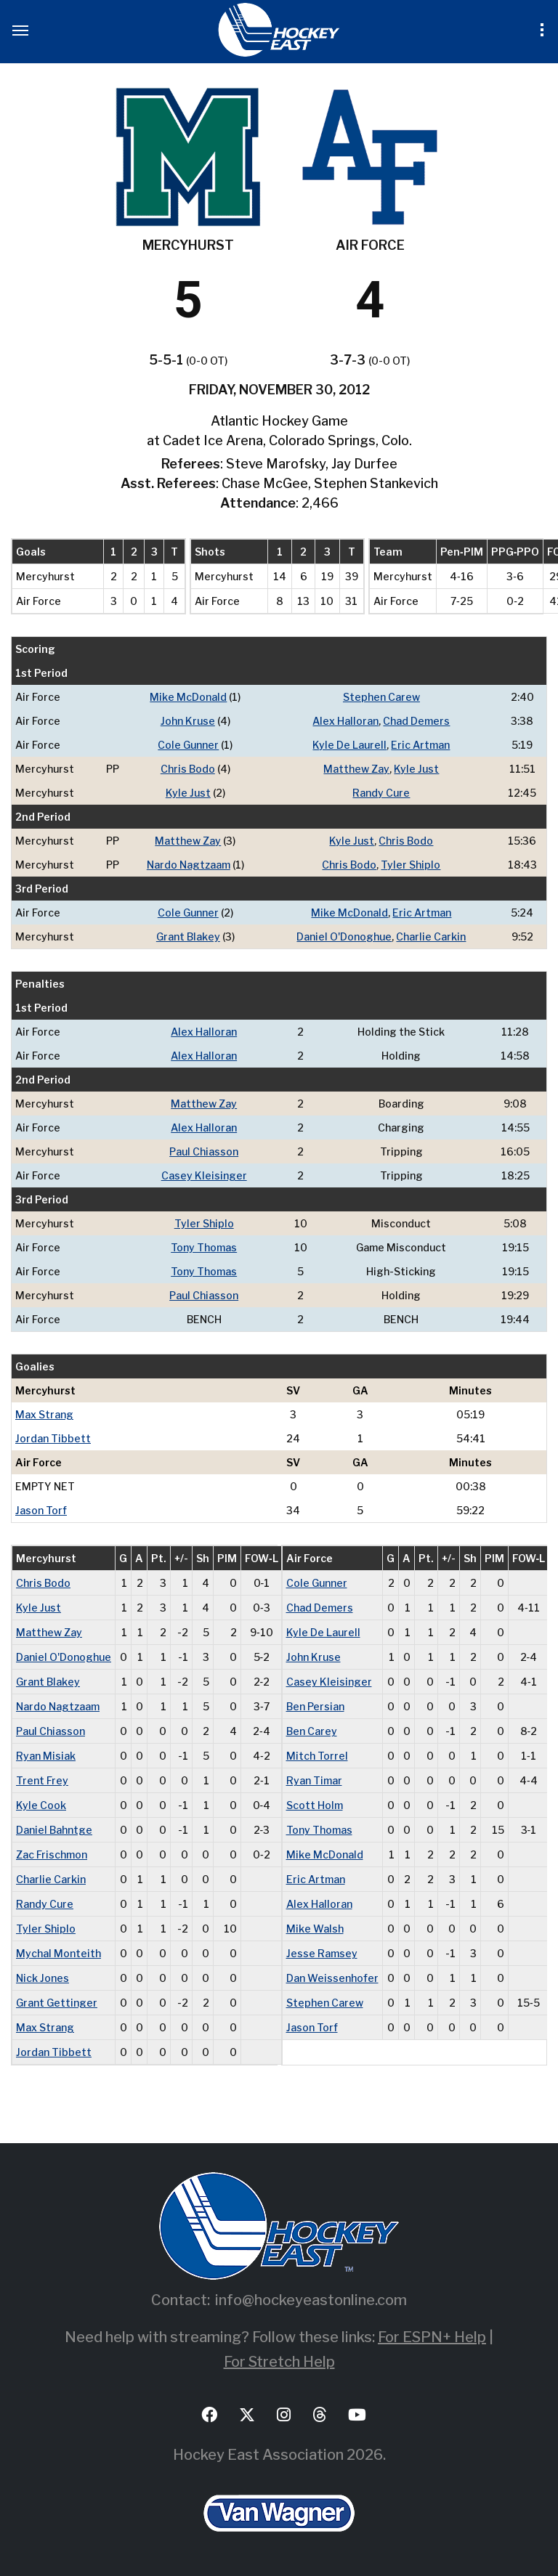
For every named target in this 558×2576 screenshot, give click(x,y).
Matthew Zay (356, 769)
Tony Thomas (204, 1247)
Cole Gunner (188, 745)
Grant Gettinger (56, 2002)
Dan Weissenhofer (332, 1978)
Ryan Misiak (46, 1756)
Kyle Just (416, 769)
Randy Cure (381, 793)
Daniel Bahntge (54, 1830)
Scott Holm (314, 1805)
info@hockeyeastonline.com (311, 2300)
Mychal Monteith (58, 1953)
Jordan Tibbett (53, 1438)
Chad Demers (416, 721)
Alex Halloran (345, 721)
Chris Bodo (188, 769)
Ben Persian (315, 1706)
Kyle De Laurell (349, 745)
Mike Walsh (315, 1928)
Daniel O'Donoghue (344, 936)
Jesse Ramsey (321, 1953)
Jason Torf (41, 1510)
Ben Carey (311, 1731)
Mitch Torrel (317, 1756)
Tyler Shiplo (410, 864)
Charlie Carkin (431, 936)
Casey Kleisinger (204, 1175)
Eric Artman (420, 745)
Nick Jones (42, 1978)
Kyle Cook (41, 1805)
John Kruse (188, 721)
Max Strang (44, 1414)
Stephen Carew (381, 697)
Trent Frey (42, 1780)
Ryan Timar (314, 1780)
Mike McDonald (188, 697)
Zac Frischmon (51, 1854)
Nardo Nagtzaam (188, 864)
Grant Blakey (188, 936)
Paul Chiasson (203, 1151)
